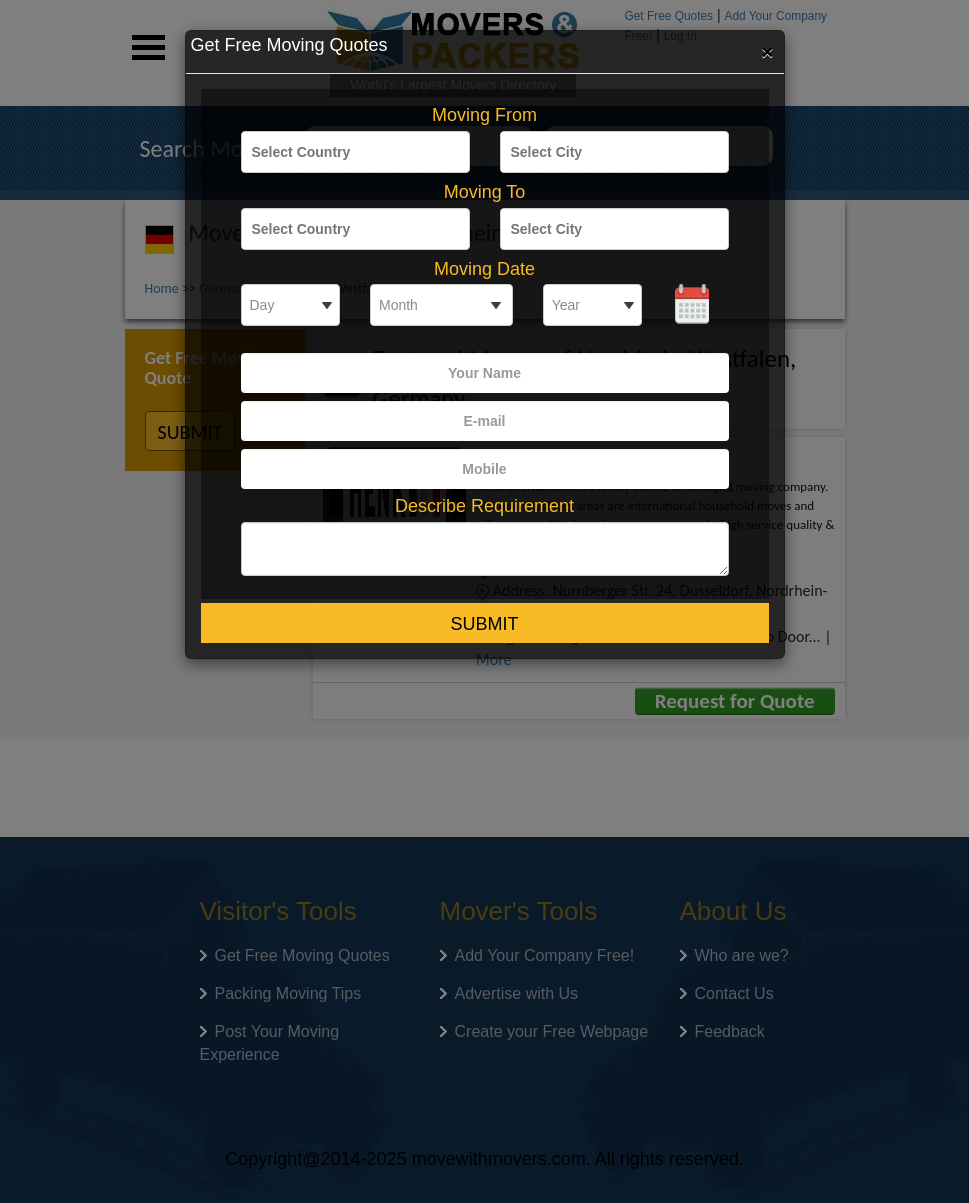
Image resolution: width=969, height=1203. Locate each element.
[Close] (767, 51)
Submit (484, 624)
